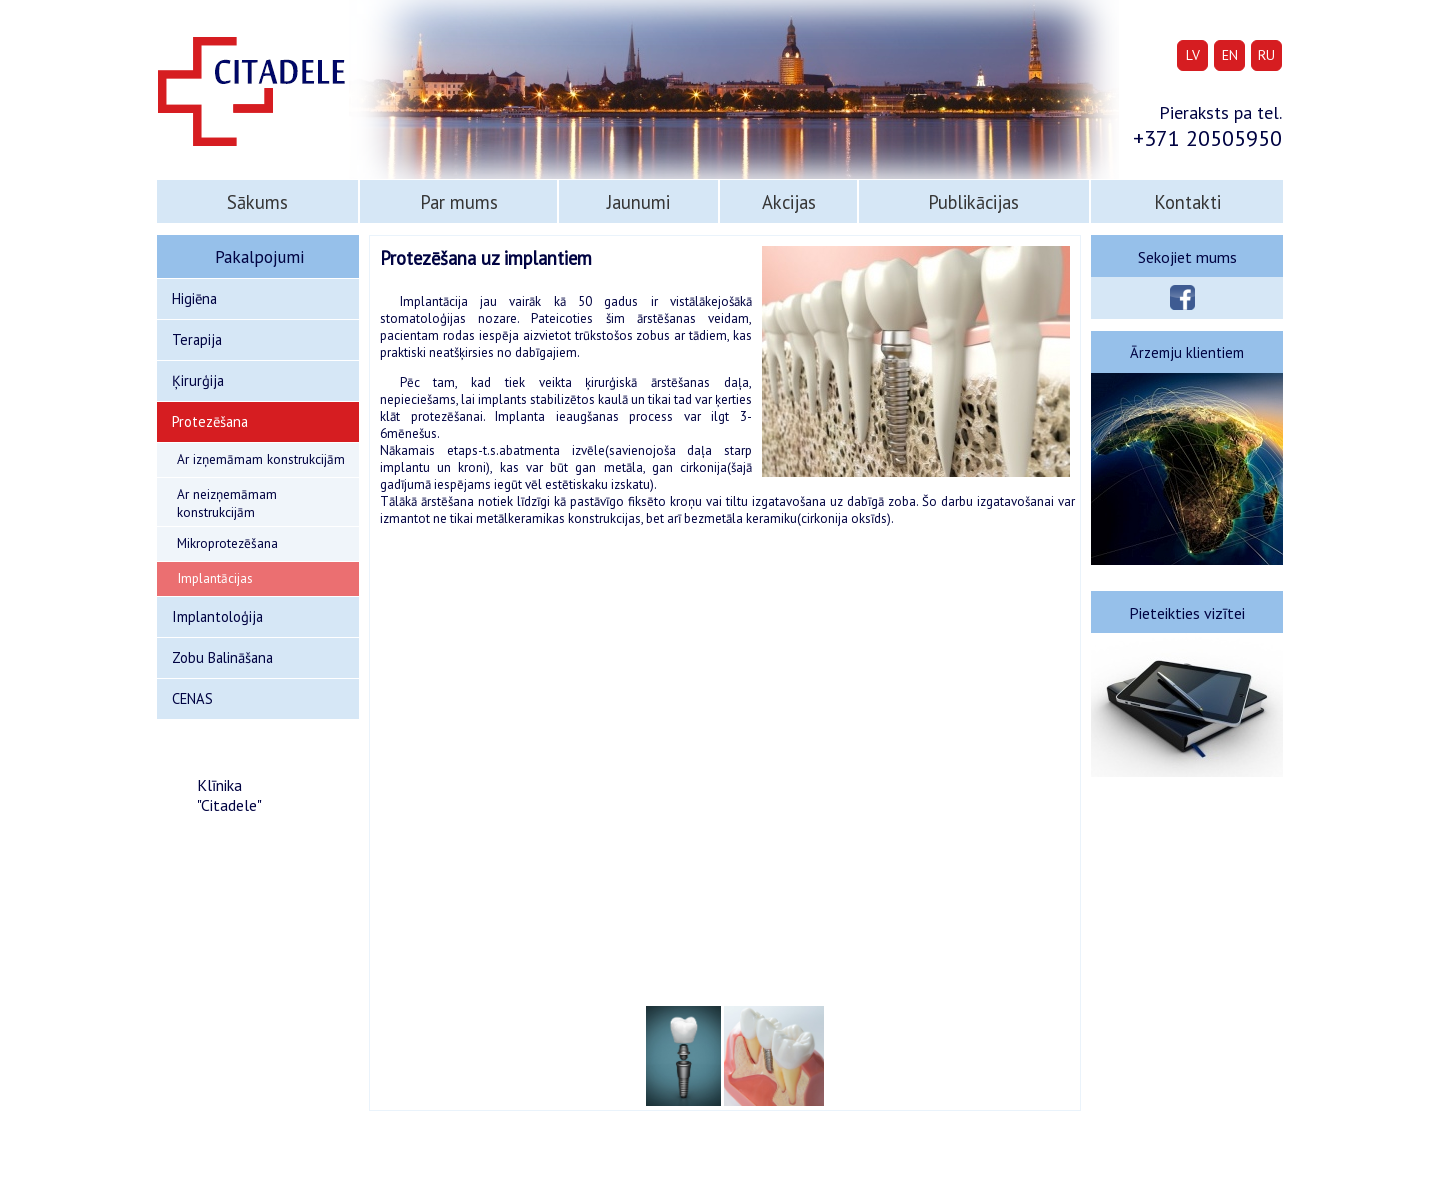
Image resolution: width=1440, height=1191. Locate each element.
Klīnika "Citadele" (229, 795)
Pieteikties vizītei (1187, 613)
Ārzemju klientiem (1187, 352)
